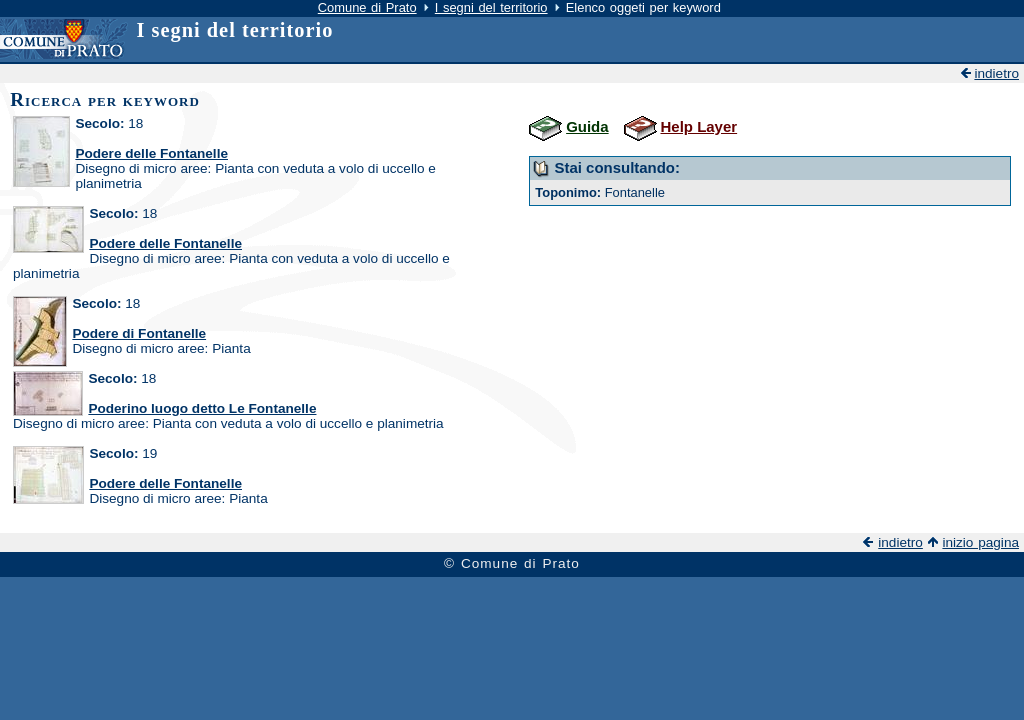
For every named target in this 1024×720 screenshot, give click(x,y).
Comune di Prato (367, 7)
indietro (996, 73)
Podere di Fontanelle (139, 333)
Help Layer (699, 126)
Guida (587, 126)
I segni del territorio (491, 7)
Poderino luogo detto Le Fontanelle (202, 408)
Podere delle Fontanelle (151, 153)
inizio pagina (980, 542)
